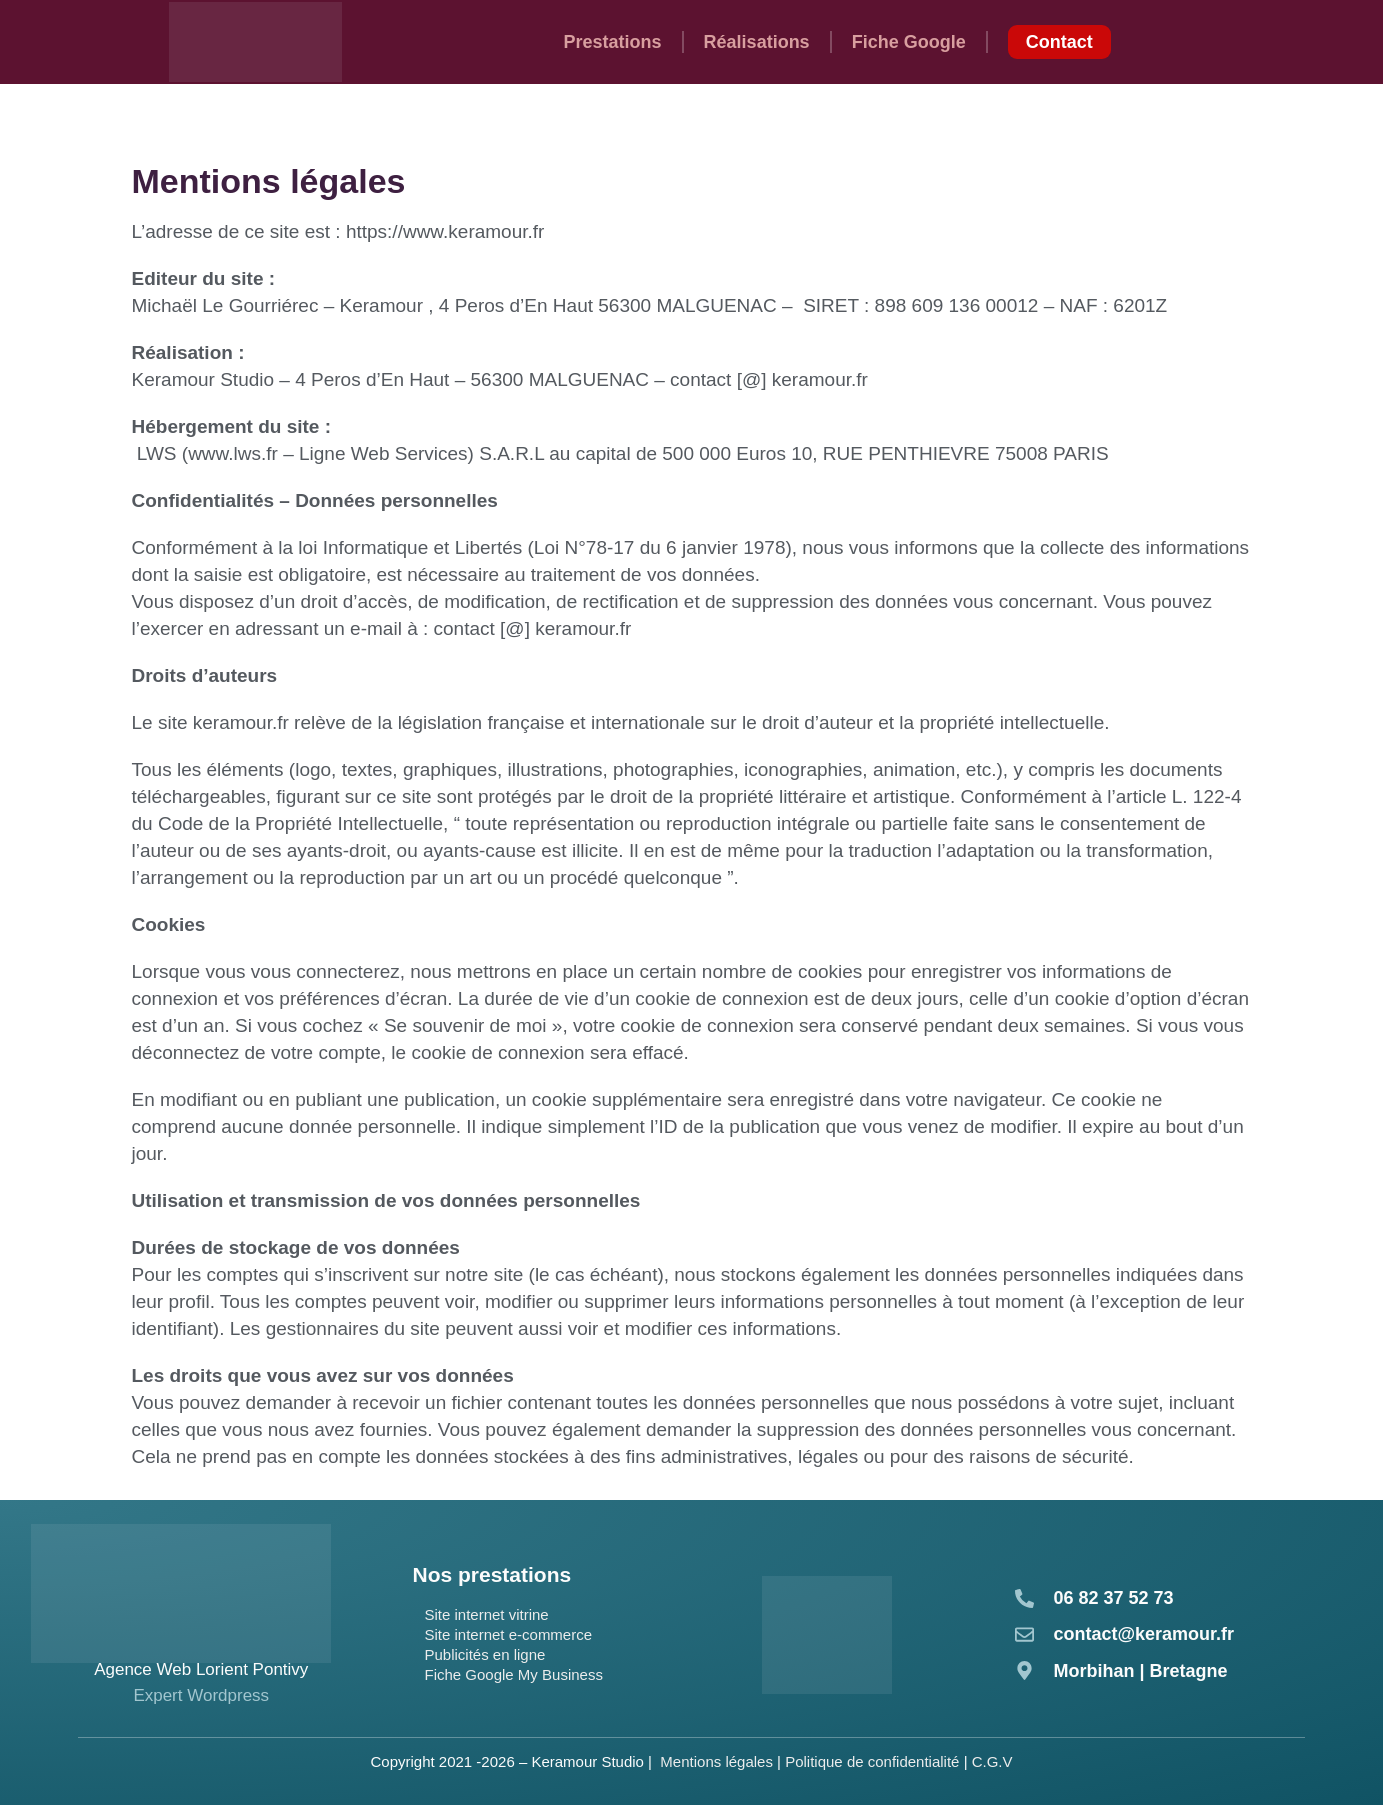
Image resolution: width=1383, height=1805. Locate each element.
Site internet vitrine (486, 1614)
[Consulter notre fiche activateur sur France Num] (827, 1635)
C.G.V (992, 1761)
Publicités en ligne (484, 1654)
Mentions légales (716, 1761)
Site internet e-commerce (508, 1634)
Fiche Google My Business (513, 1674)
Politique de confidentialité (872, 1761)
